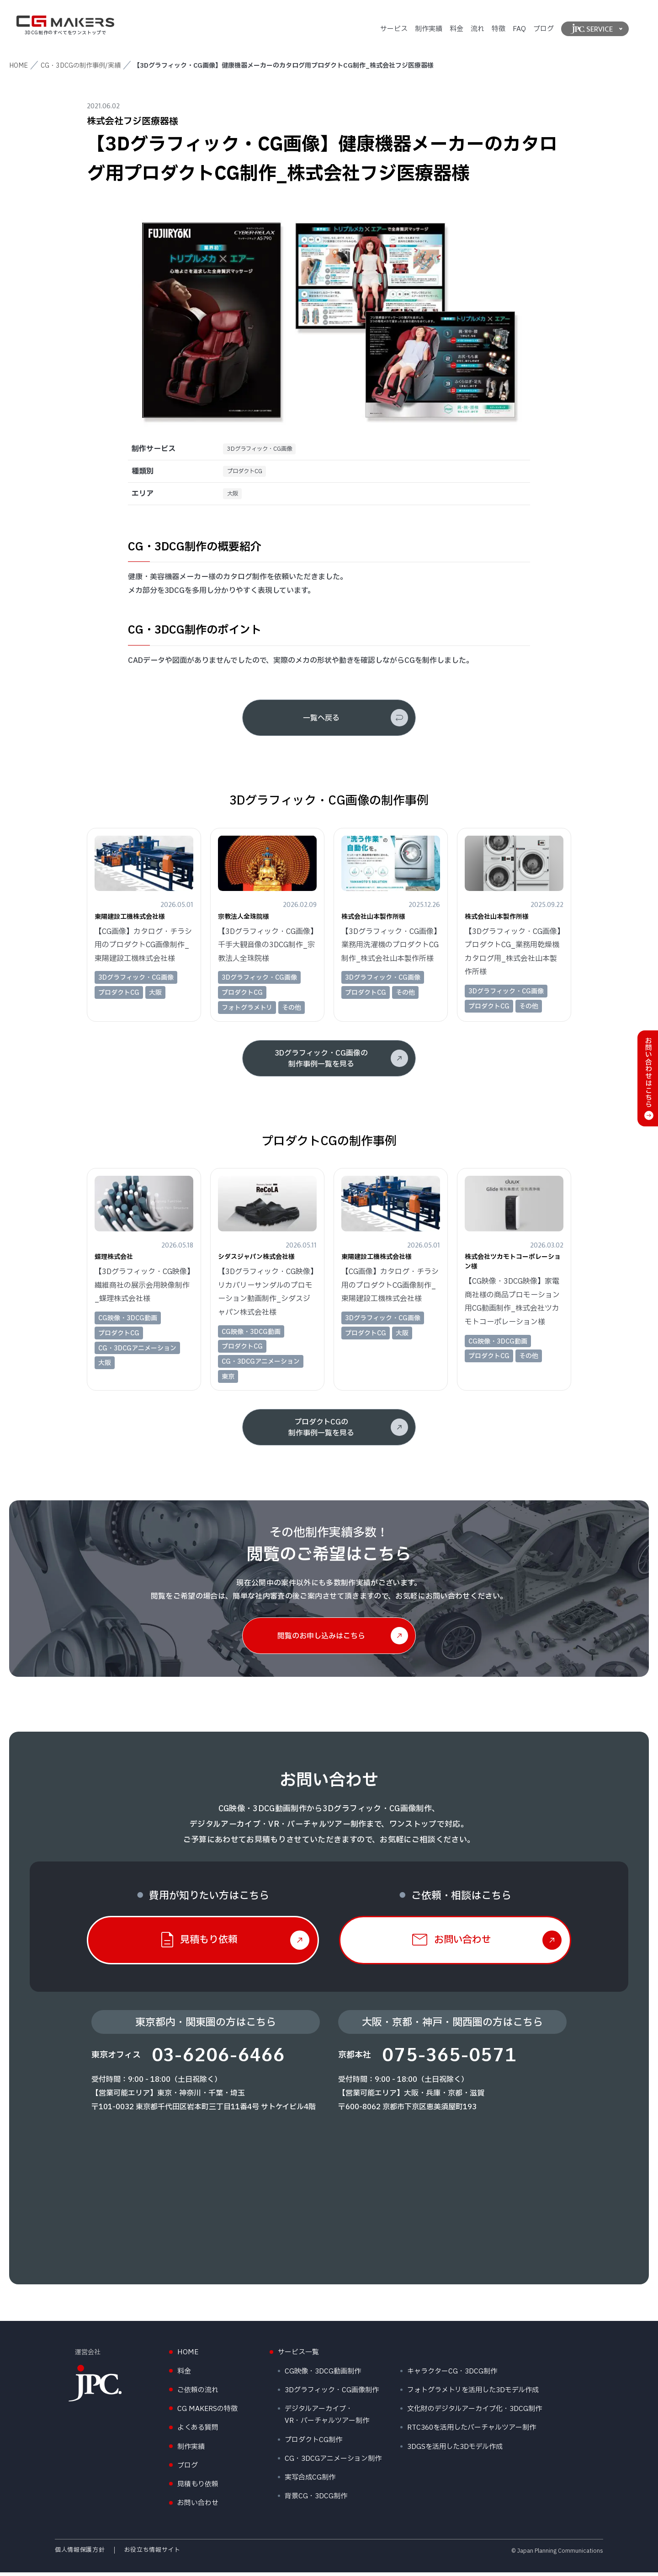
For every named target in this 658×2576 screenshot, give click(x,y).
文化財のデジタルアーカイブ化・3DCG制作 (474, 2413)
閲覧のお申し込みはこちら (321, 1640)
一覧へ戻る (321, 722)
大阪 (234, 497)
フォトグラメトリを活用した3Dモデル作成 (473, 2394)
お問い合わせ (197, 2507)
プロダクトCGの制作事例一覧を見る (321, 1431)
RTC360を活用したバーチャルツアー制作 (471, 2432)
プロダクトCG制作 (313, 2443)
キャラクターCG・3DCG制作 (452, 2375)
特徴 (498, 29)
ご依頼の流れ (197, 2394)
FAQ (519, 29)
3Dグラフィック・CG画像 (265, 449)
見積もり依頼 (197, 2488)
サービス (394, 29)
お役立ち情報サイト (152, 2553)
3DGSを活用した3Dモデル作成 (455, 2450)
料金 (456, 29)
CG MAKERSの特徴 (207, 2413)
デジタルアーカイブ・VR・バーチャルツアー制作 (327, 2419)
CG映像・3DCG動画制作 (323, 2375)
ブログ (543, 29)
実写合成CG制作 (310, 2481)
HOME (18, 65)
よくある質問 (197, 2432)
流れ (477, 29)
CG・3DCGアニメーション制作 (333, 2463)
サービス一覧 (298, 2356)
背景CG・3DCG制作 (316, 2500)
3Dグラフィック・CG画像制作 (332, 2394)
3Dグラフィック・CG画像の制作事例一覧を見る (321, 1063)
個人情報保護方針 (80, 2553)
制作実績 (428, 29)
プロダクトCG (248, 473)
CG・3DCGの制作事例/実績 (81, 65)
